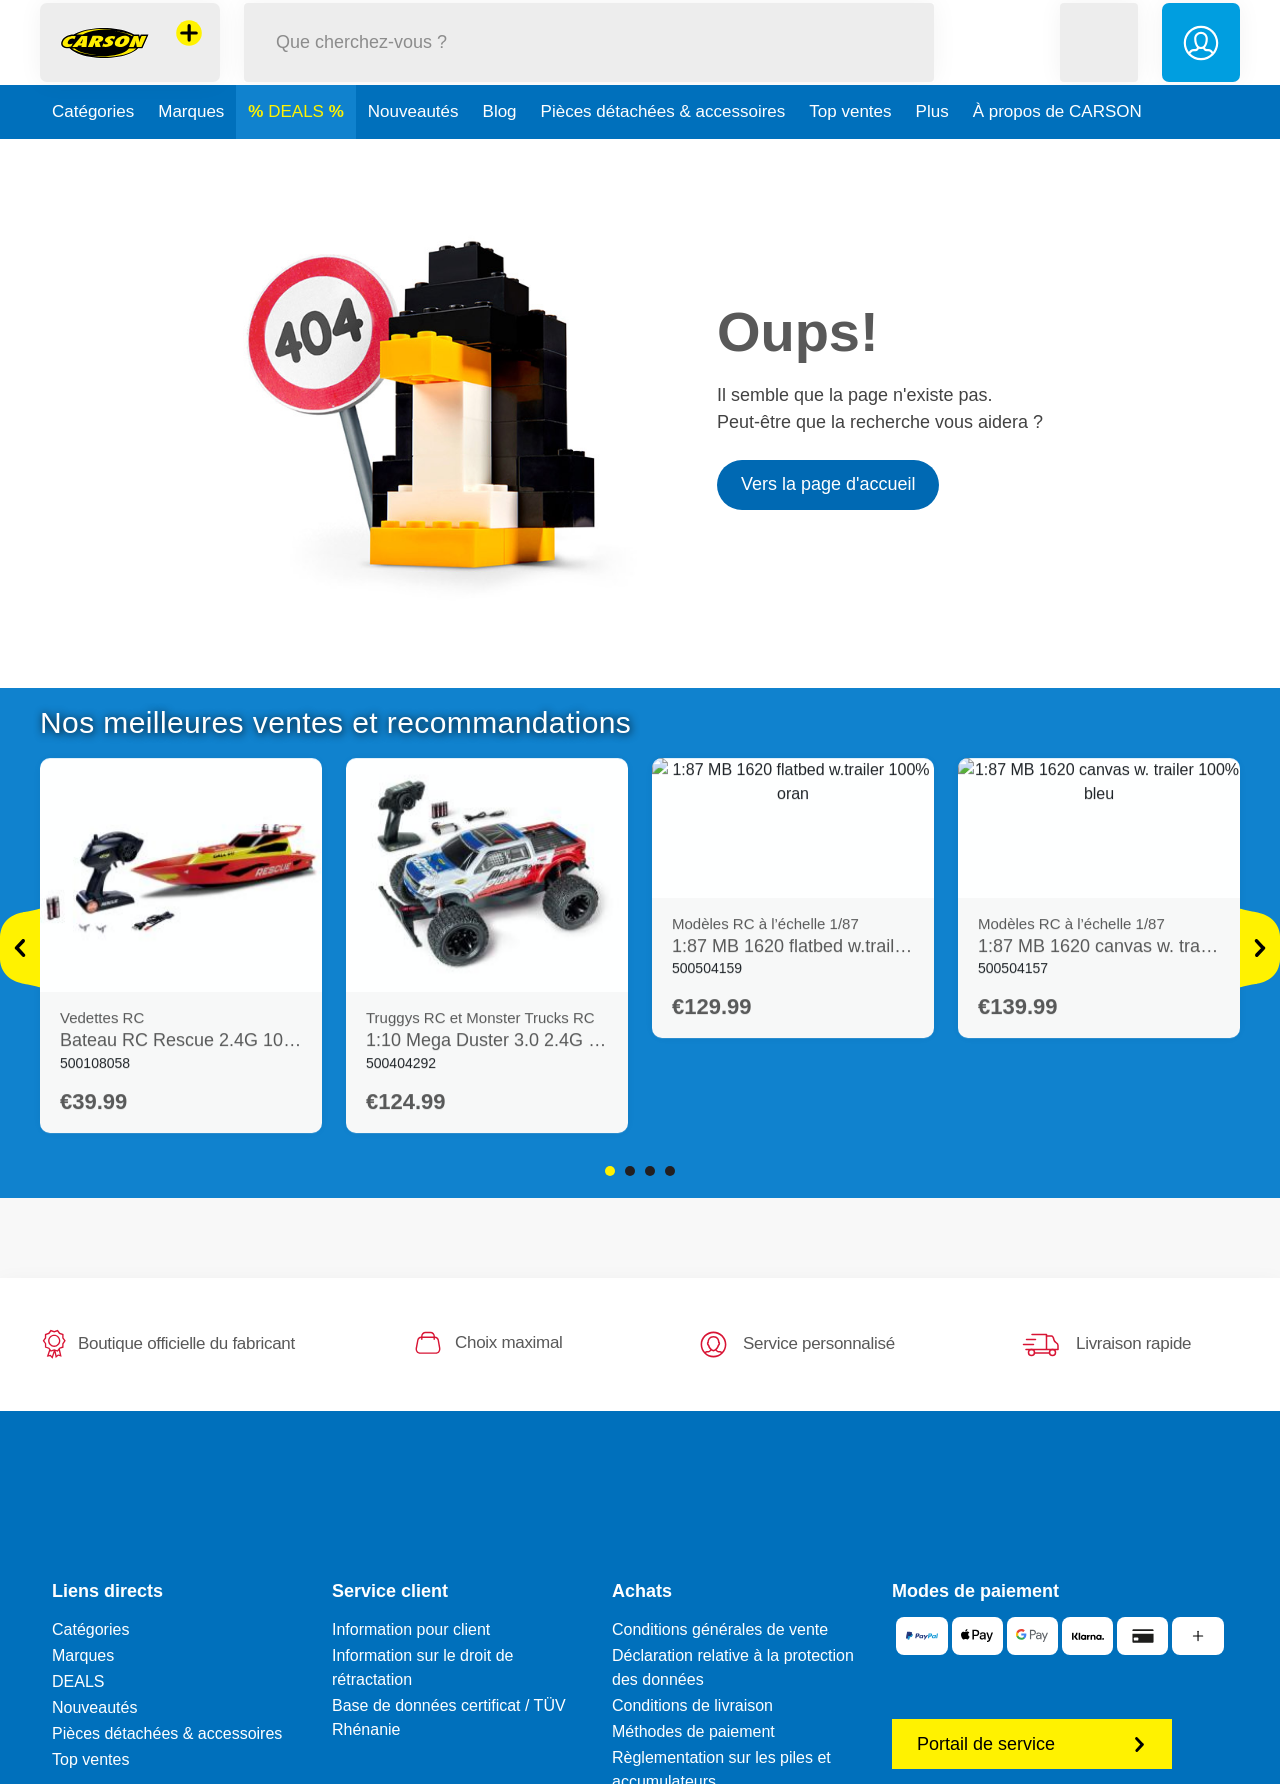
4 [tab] (670, 1171)
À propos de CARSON (1057, 153)
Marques (191, 153)
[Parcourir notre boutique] (589, 63)
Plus (932, 153)
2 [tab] (630, 1171)
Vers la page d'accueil (828, 484)
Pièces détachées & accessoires (663, 153)
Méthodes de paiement (693, 1731)
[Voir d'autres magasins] (189, 54)
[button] (1099, 63)
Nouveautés (413, 153)
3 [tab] (650, 1171)
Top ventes (850, 153)
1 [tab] (610, 1171)
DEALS (298, 153)
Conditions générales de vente (720, 1629)
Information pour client (411, 1629)
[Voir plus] (20, 948)
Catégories (93, 153)
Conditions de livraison (692, 1705)
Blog (500, 153)
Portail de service (1032, 1744)
